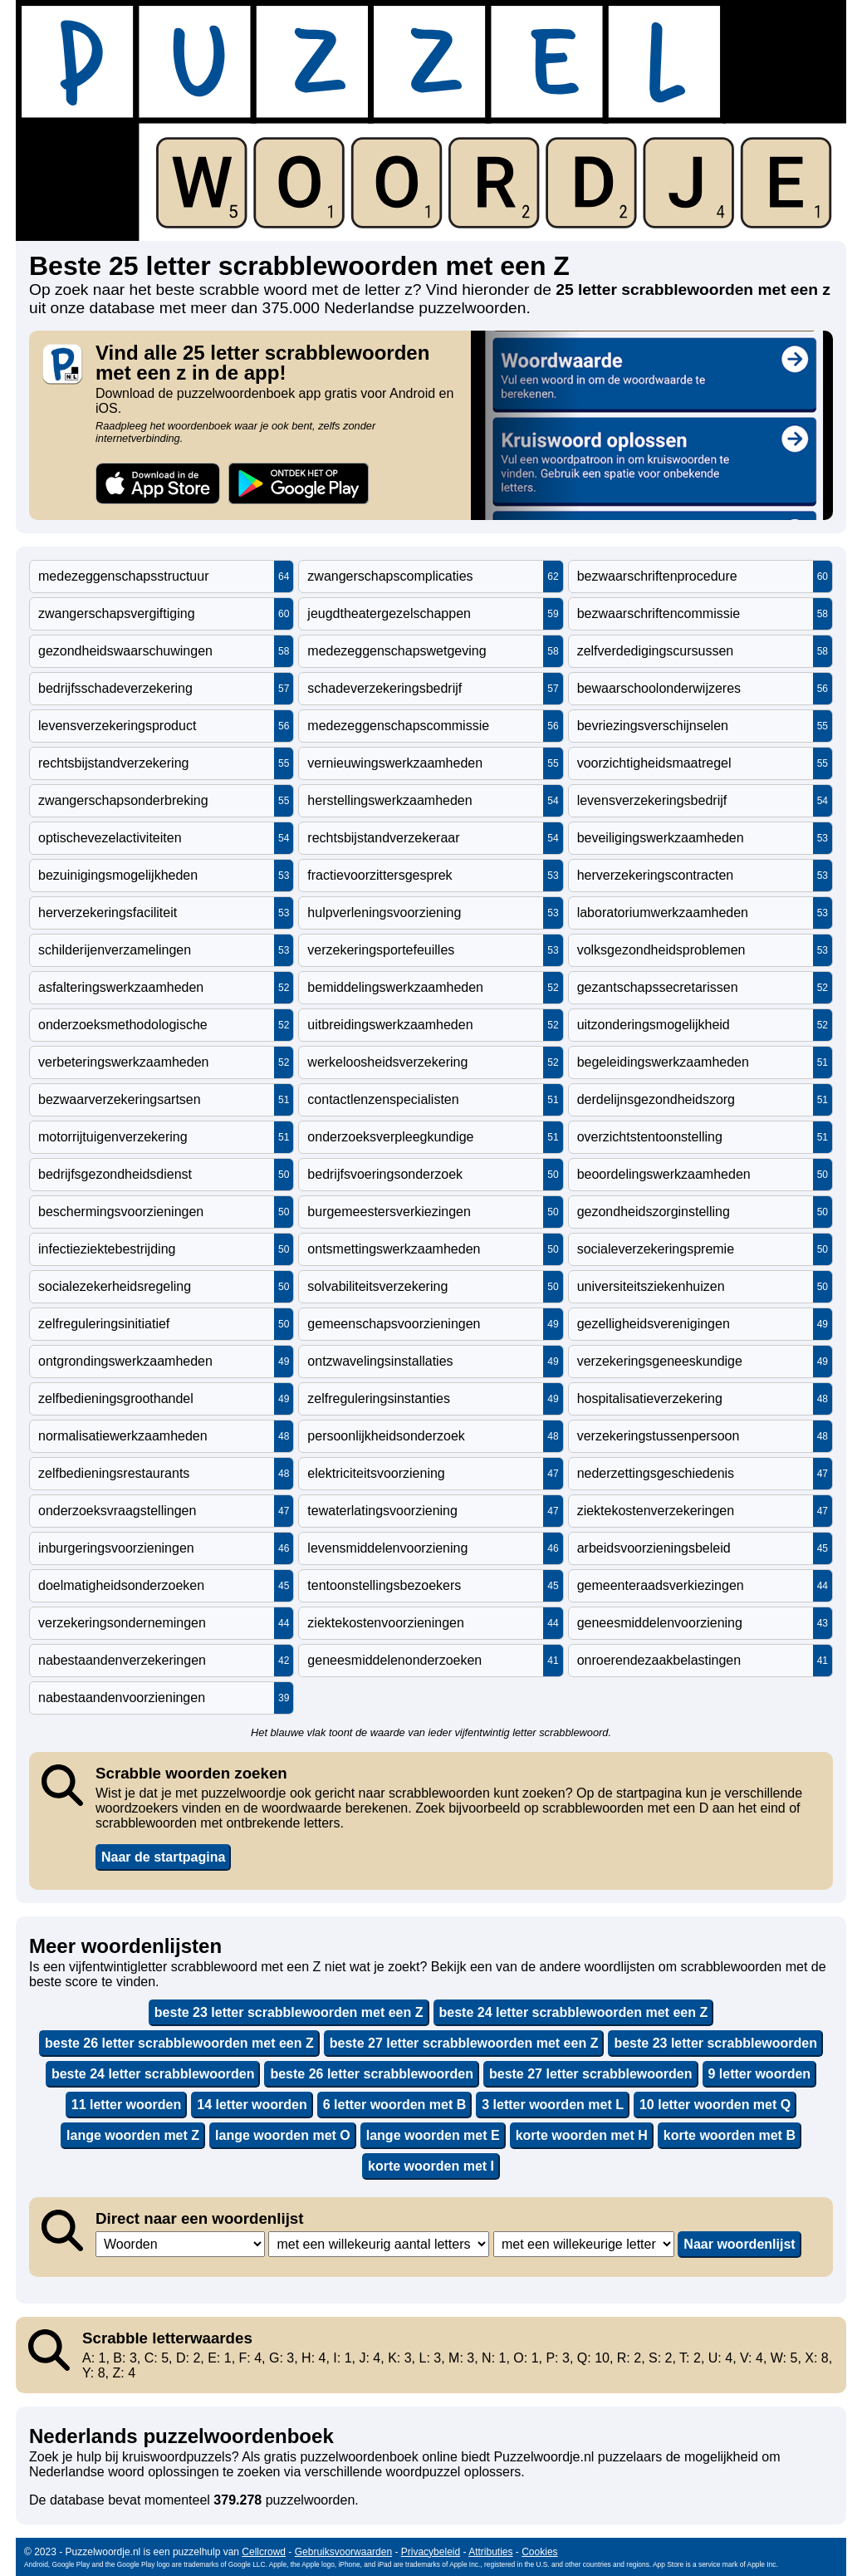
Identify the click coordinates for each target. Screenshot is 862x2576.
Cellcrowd (264, 2552)
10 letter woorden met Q (715, 2105)
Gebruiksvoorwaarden (343, 2552)
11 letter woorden (126, 2105)
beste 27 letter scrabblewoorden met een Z (464, 2043)
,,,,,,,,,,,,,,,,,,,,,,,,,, (583, 2244)
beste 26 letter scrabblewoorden (371, 2074)
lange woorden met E (433, 2135)
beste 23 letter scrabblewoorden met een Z (289, 2012)
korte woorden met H (582, 2135)
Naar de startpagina (163, 1857)
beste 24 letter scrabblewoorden (153, 2074)
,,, (180, 2244)
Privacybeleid (430, 2552)
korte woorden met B (730, 2135)
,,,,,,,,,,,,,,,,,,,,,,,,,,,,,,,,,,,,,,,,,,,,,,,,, (378, 2244)
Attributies (490, 2552)
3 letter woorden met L (553, 2105)
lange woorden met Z (132, 2135)
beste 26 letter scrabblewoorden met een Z (179, 2043)
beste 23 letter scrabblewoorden (715, 2043)
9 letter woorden (759, 2074)
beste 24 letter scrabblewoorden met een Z (573, 2012)
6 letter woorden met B (394, 2105)
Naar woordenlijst (739, 2244)
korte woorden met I (431, 2166)
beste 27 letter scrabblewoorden (591, 2074)
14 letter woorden (251, 2105)
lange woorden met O (282, 2135)
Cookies (539, 2552)
